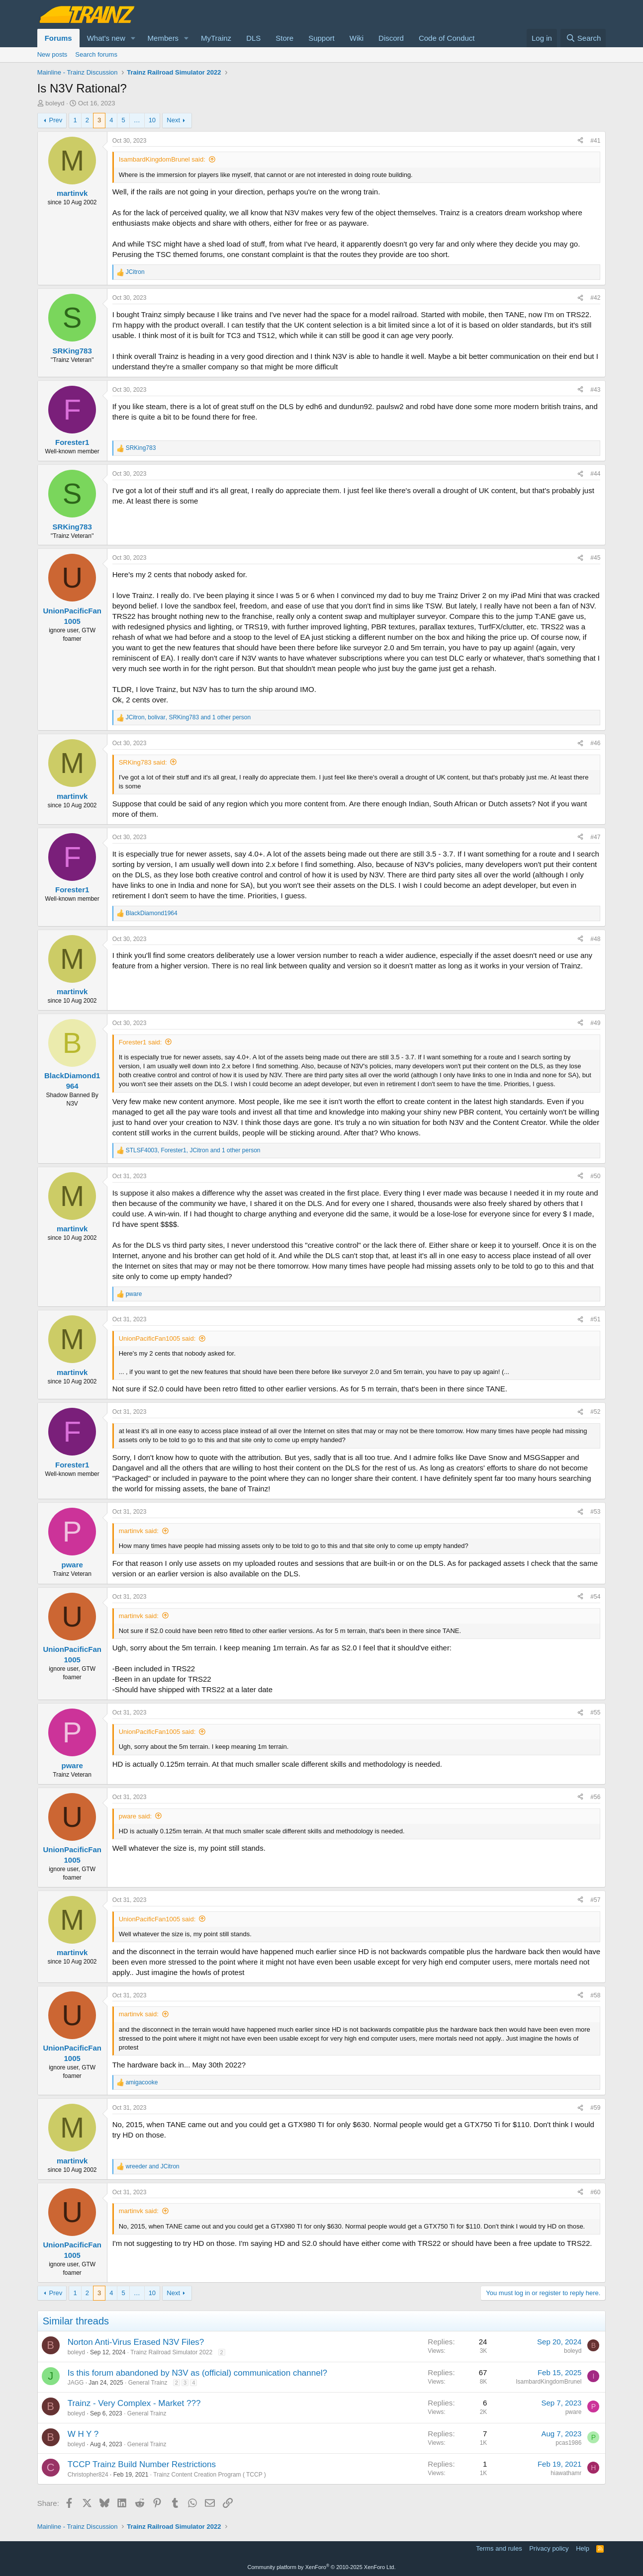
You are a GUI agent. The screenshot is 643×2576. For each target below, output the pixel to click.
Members (163, 38)
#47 (595, 837)
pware (573, 2411)
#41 (595, 140)
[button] (133, 38)
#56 (595, 1797)
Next (173, 120)
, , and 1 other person (188, 717)
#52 (595, 1411)
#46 (595, 743)
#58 (595, 1995)
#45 (595, 557)
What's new (106, 38)
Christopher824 (88, 2474)
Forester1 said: (140, 1042)
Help (582, 2548)
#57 (595, 1899)
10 (152, 120)
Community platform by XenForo (322, 2567)
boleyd (54, 103)
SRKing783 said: (143, 762)
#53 (595, 1511)
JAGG (76, 2382)
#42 (595, 297)
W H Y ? (83, 2434)
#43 (595, 389)
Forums (58, 38)
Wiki (357, 38)
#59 (595, 2107)
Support (321, 38)
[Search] (583, 38)
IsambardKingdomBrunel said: (162, 159)
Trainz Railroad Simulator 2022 (171, 2352)
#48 (595, 939)
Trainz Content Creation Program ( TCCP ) (209, 2474)
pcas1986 (568, 2442)
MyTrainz (216, 38)
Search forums (96, 54)
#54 (595, 1596)
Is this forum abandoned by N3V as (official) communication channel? (197, 2373)
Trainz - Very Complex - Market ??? (134, 2403)
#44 (595, 473)
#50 (595, 1176)
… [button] (137, 120)
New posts (52, 54)
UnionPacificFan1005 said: (157, 1338)
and (153, 2166)
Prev (56, 120)
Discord (391, 38)
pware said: (135, 1816)
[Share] (580, 141)
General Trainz (148, 2382)
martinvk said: (139, 1531)
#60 (595, 2192)
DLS (253, 38)
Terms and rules (499, 2548)
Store (284, 38)
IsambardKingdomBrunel (548, 2381)
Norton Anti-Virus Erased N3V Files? (136, 2342)
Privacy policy (548, 2548)
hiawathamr (566, 2473)
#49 (595, 1023)
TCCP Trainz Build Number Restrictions (142, 2464)
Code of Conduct (447, 38)
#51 (595, 1319)
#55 (595, 1712)
